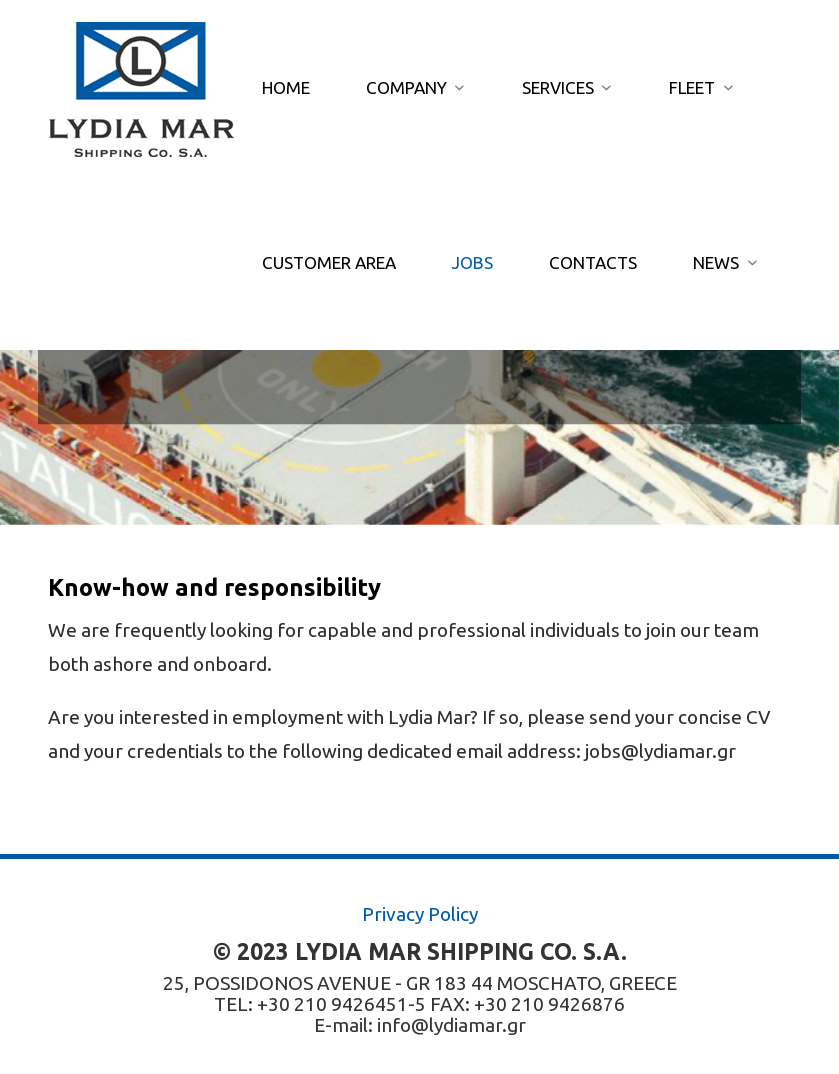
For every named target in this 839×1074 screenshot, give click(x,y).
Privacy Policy (420, 914)
